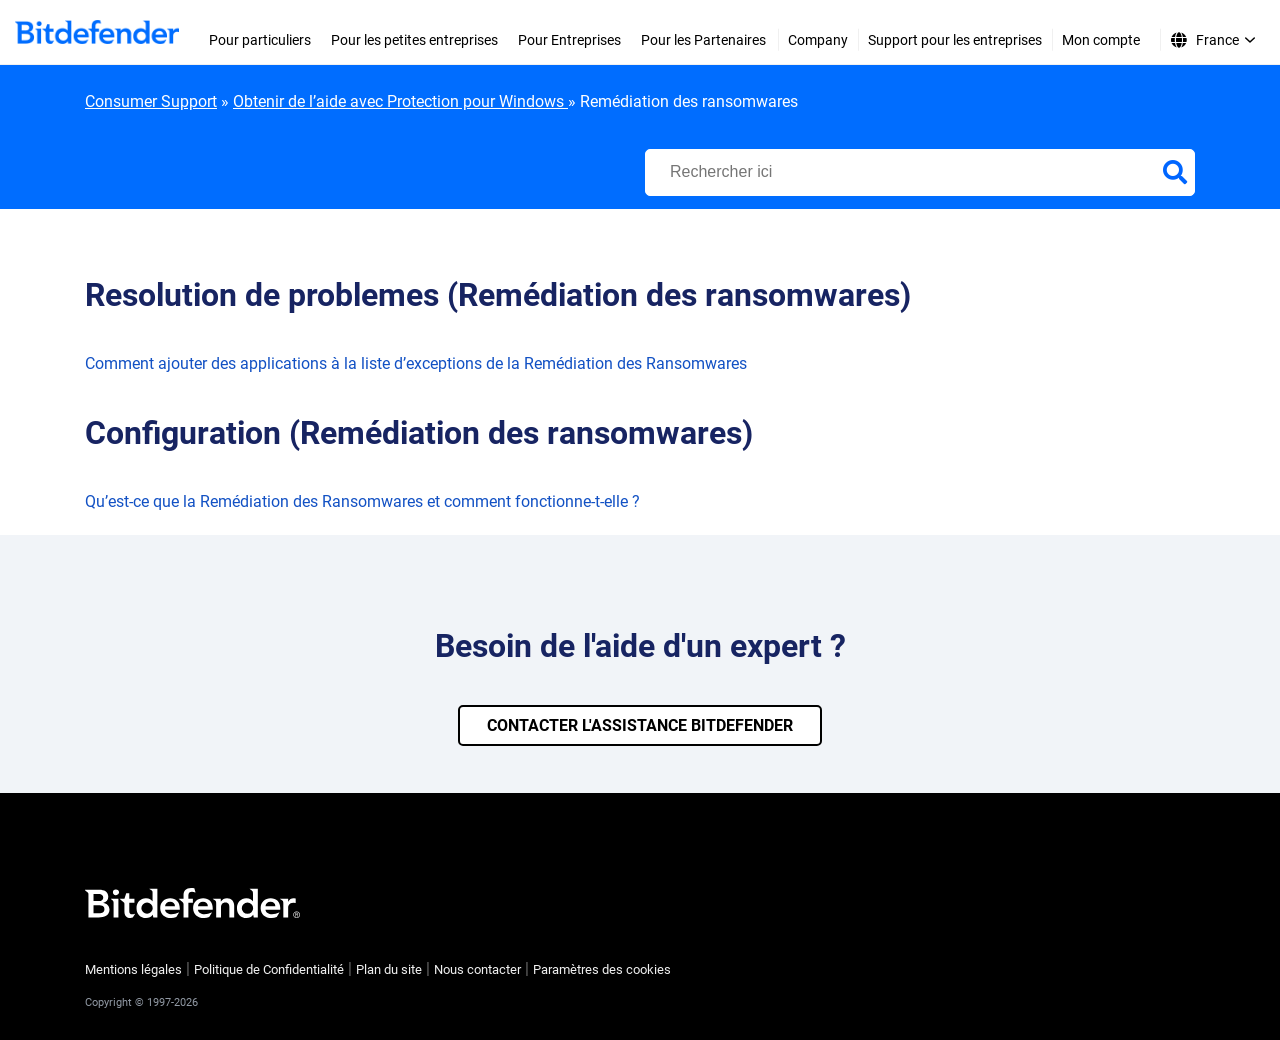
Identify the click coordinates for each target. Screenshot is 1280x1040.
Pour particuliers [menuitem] (260, 40)
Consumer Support (151, 101)
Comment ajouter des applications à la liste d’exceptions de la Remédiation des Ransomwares (416, 363)
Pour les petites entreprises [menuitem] (414, 40)
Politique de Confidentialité (269, 969)
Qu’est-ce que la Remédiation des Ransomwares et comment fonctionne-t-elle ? (362, 501)
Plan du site (389, 969)
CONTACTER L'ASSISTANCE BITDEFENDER (640, 725)
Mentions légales (133, 969)
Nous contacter (477, 969)
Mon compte (1101, 40)
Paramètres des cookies (602, 969)
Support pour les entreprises (955, 40)
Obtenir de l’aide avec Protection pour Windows (400, 101)
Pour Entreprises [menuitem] (569, 40)
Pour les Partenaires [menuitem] (703, 40)
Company (818, 40)
